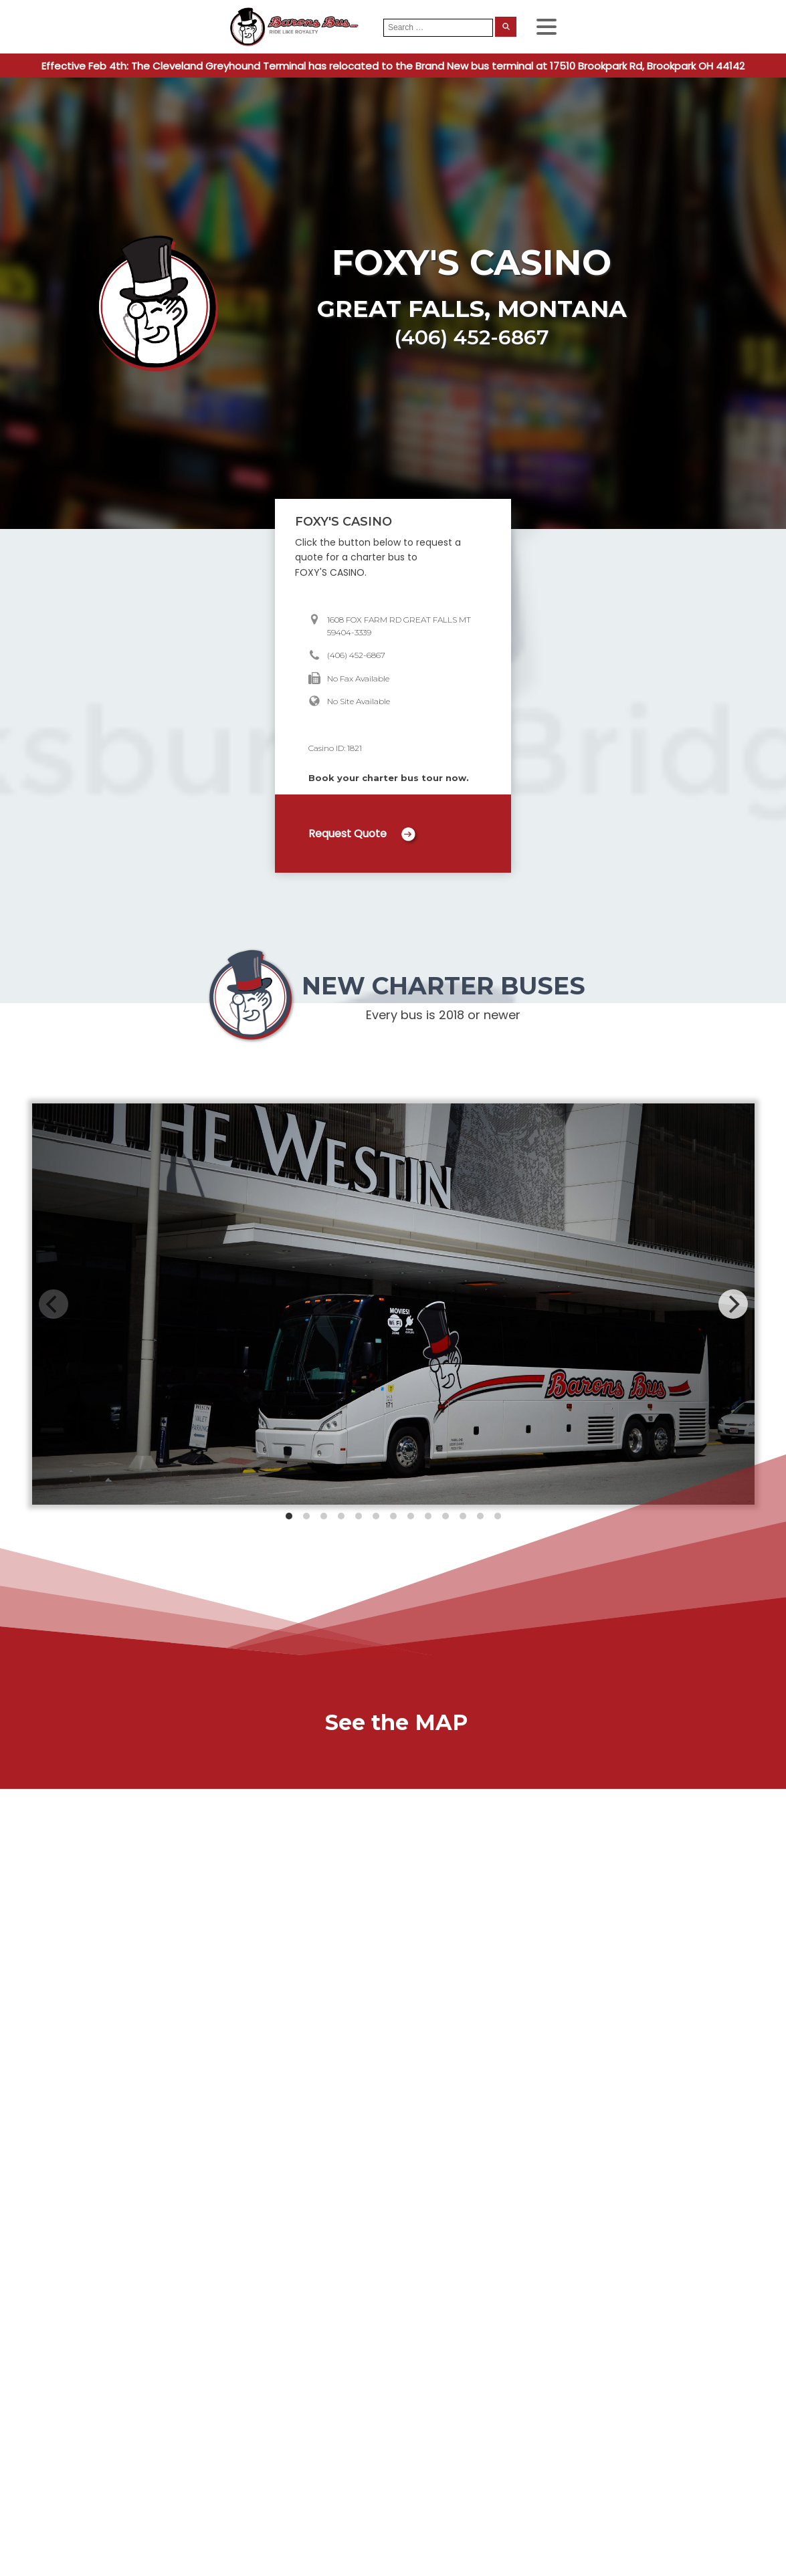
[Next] (733, 1304)
